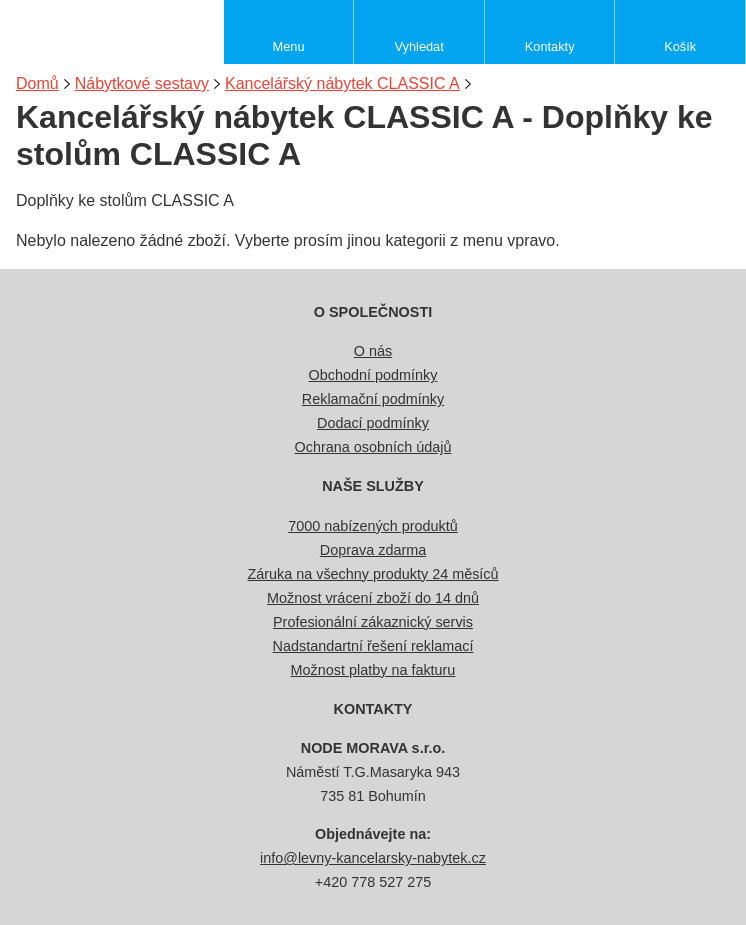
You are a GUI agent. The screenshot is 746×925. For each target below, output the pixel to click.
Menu (289, 46)
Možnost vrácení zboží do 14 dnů (373, 598)
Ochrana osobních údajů (373, 447)
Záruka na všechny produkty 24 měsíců (372, 574)
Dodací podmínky (373, 423)
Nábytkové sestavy (142, 83)
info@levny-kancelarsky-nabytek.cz (373, 858)
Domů (37, 83)
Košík (680, 46)
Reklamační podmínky (373, 399)
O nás (373, 351)
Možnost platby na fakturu (373, 670)
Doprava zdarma (373, 550)
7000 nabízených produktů (373, 526)
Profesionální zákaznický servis (373, 622)
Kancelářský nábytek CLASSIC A (342, 83)
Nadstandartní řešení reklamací (373, 646)
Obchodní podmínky (373, 375)
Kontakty (550, 46)
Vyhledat (418, 46)
